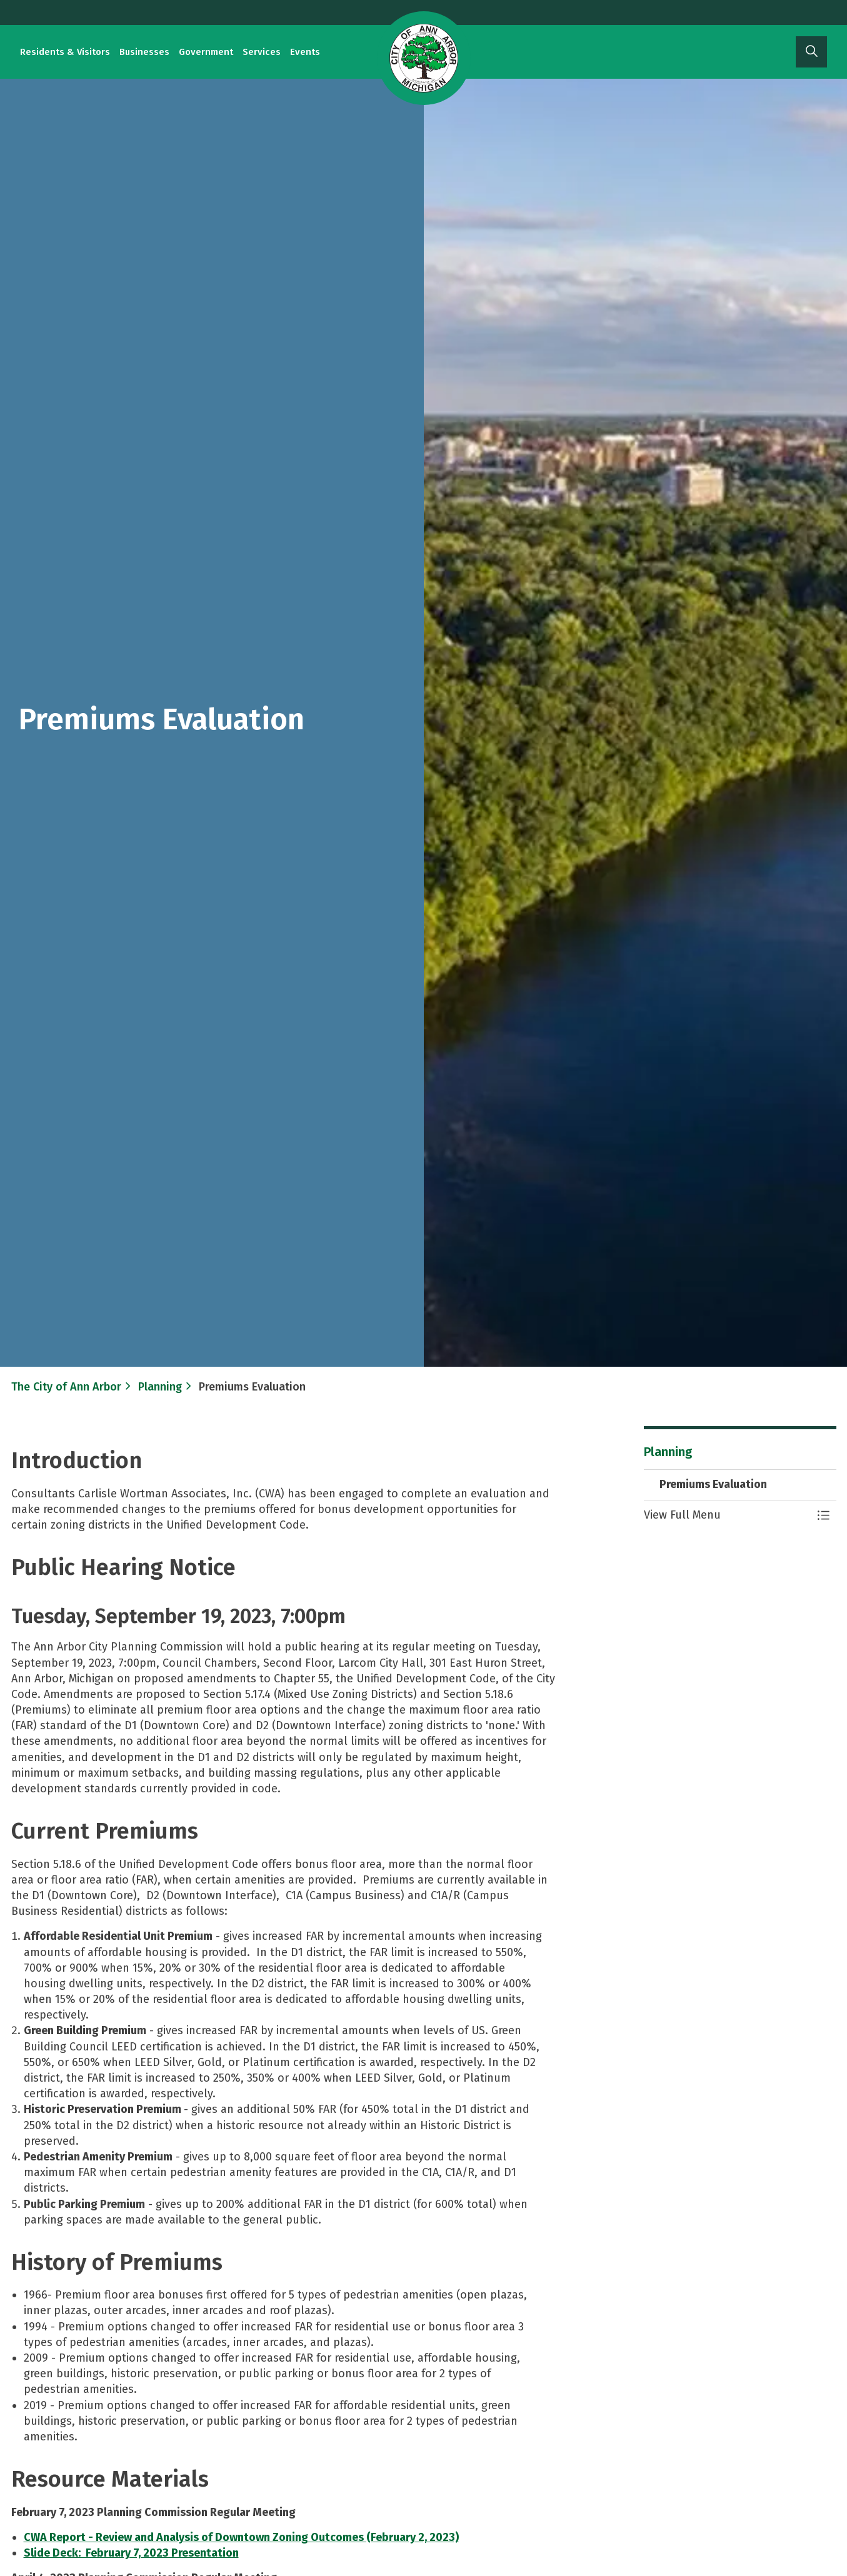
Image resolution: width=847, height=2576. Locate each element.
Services (262, 51)
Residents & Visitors (65, 51)
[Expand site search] (811, 51)
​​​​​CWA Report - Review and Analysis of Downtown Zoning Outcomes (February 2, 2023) (241, 2537)
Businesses (144, 51)
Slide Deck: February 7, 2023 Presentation (131, 2553)
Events (305, 51)
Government (206, 51)
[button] (727, 1515)
